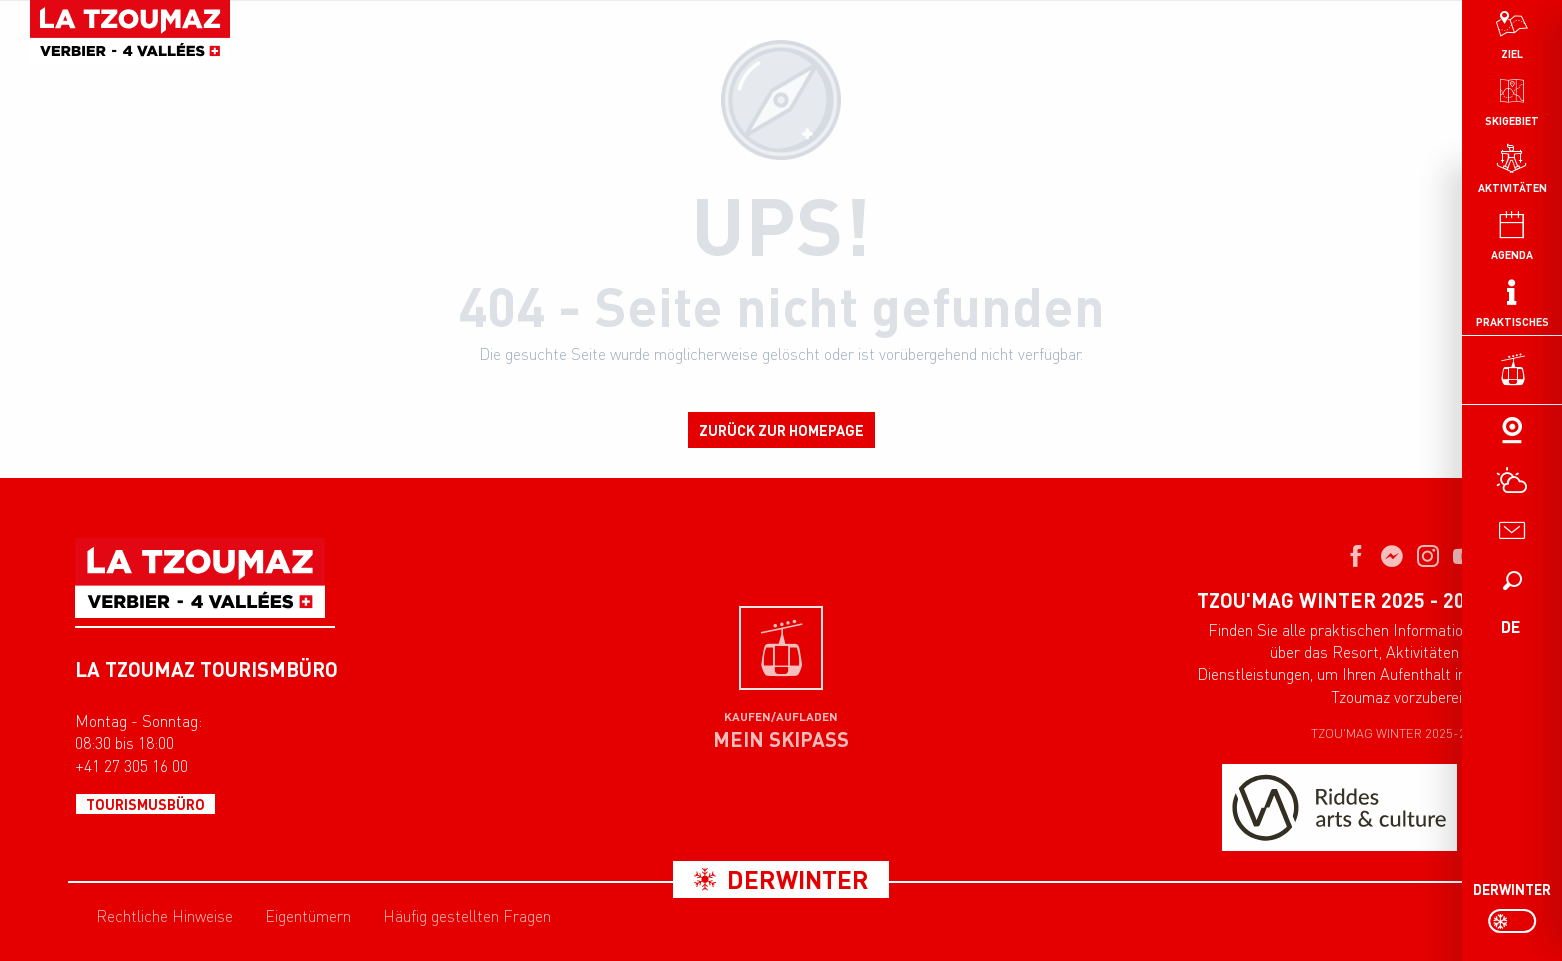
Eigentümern (308, 916)
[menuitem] (1512, 100)
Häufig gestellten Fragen (467, 916)
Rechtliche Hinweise (164, 916)
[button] (1512, 580)
